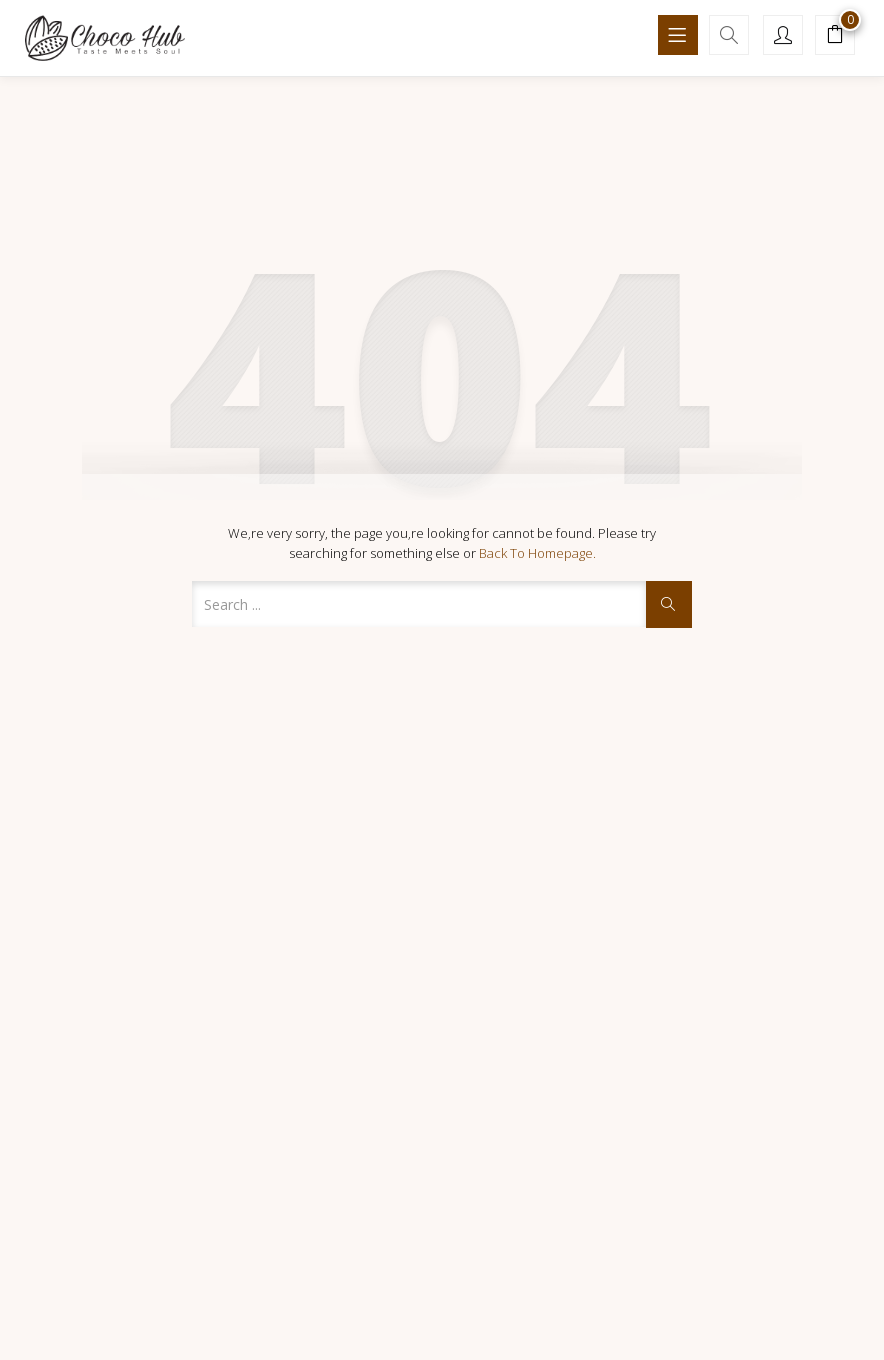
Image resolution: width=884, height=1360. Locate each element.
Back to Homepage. (537, 553)
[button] (835, 37)
